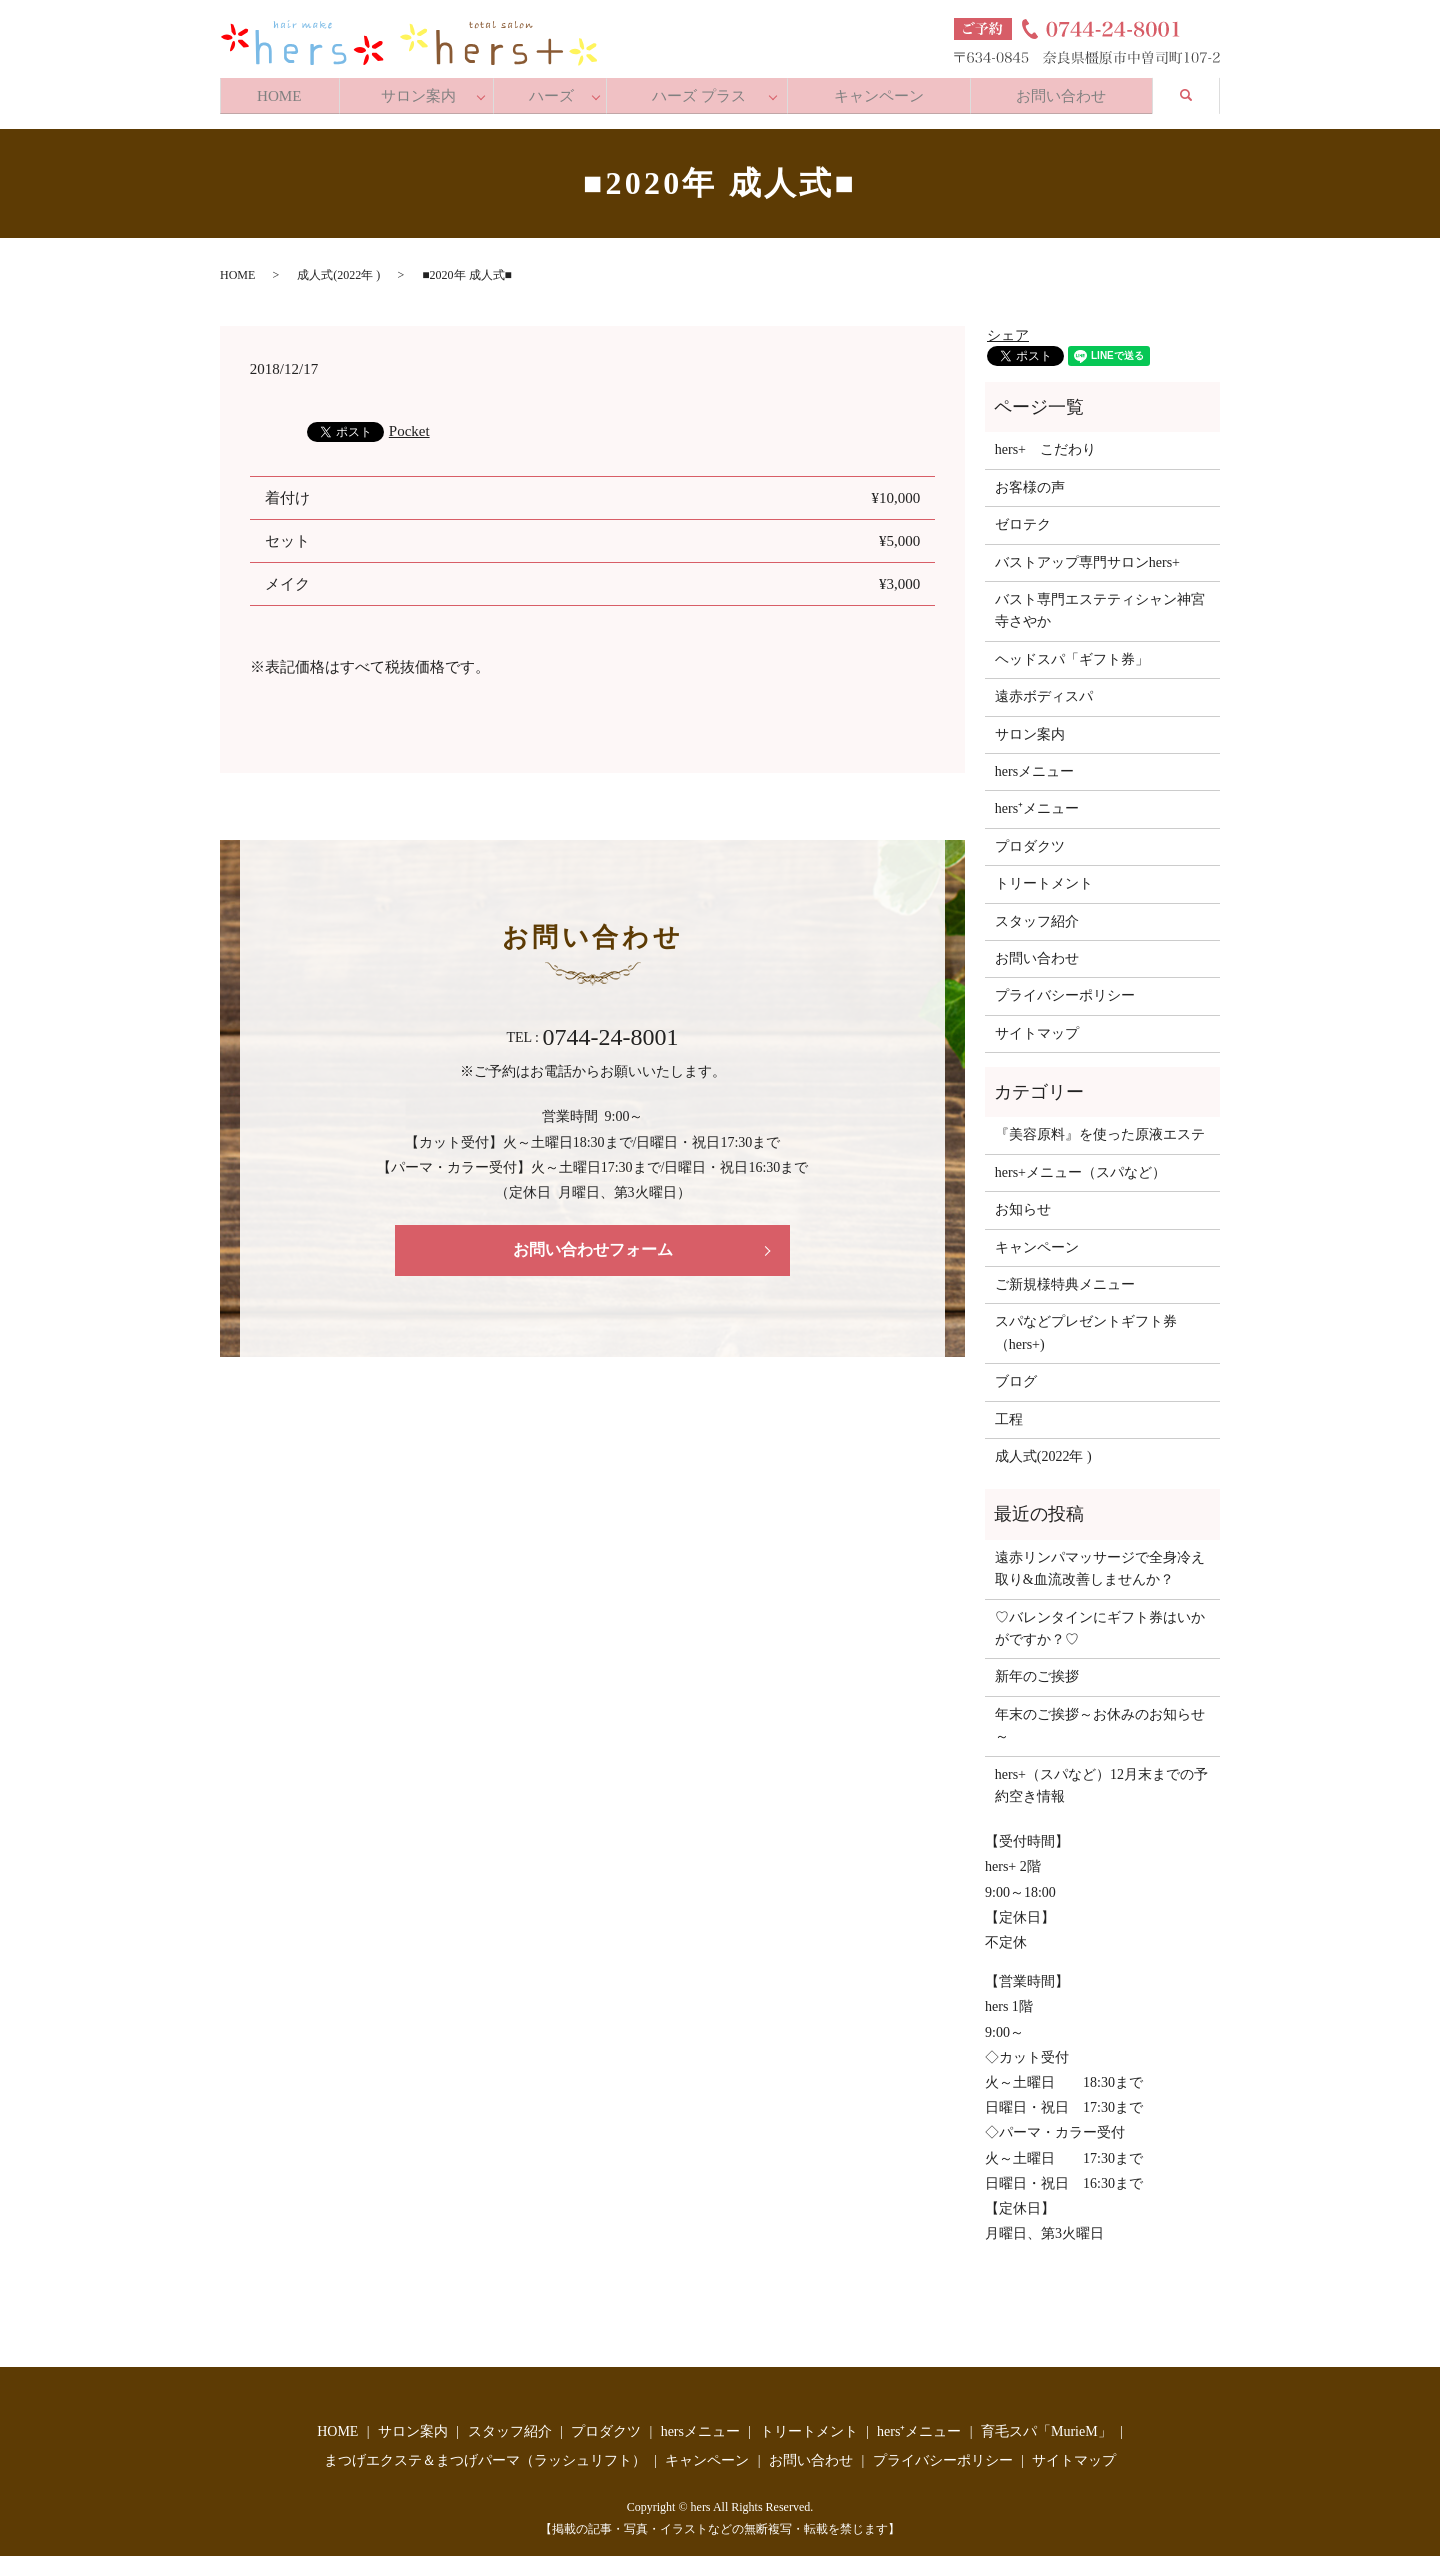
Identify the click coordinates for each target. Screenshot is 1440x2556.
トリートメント (1044, 877)
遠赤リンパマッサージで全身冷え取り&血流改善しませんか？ (1100, 1562)
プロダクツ (1030, 840)
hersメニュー (1034, 765)
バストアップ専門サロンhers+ (1087, 555)
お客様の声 (1030, 481)
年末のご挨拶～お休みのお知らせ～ (1100, 1718)
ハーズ (557, 91)
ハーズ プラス (703, 91)
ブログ (1016, 1375)
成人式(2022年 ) (338, 269)
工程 (1009, 1412)
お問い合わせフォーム (593, 1243)
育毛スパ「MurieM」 (1046, 2424)
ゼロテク (1023, 518)
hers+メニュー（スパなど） (1080, 1166)
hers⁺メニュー (1037, 802)
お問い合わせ (1066, 91)
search (1201, 89)
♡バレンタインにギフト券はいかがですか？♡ (1100, 1621)
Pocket (409, 424)
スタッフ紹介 (1037, 914)
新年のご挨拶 (1037, 1670)
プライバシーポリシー (1065, 989)
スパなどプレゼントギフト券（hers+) (1086, 1326)
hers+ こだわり (1045, 443)
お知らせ (1023, 1203)
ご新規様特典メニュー (1065, 1278)
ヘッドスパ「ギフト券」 (1072, 653)
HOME (280, 91)
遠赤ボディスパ (1044, 690)
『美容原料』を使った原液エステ (1100, 1128)
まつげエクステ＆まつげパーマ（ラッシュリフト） (485, 2454)
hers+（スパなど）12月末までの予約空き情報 (1101, 1778)
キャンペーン (881, 91)
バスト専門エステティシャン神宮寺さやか (1100, 604)
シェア (1008, 329)
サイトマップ (1037, 1026)
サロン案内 (423, 91)
